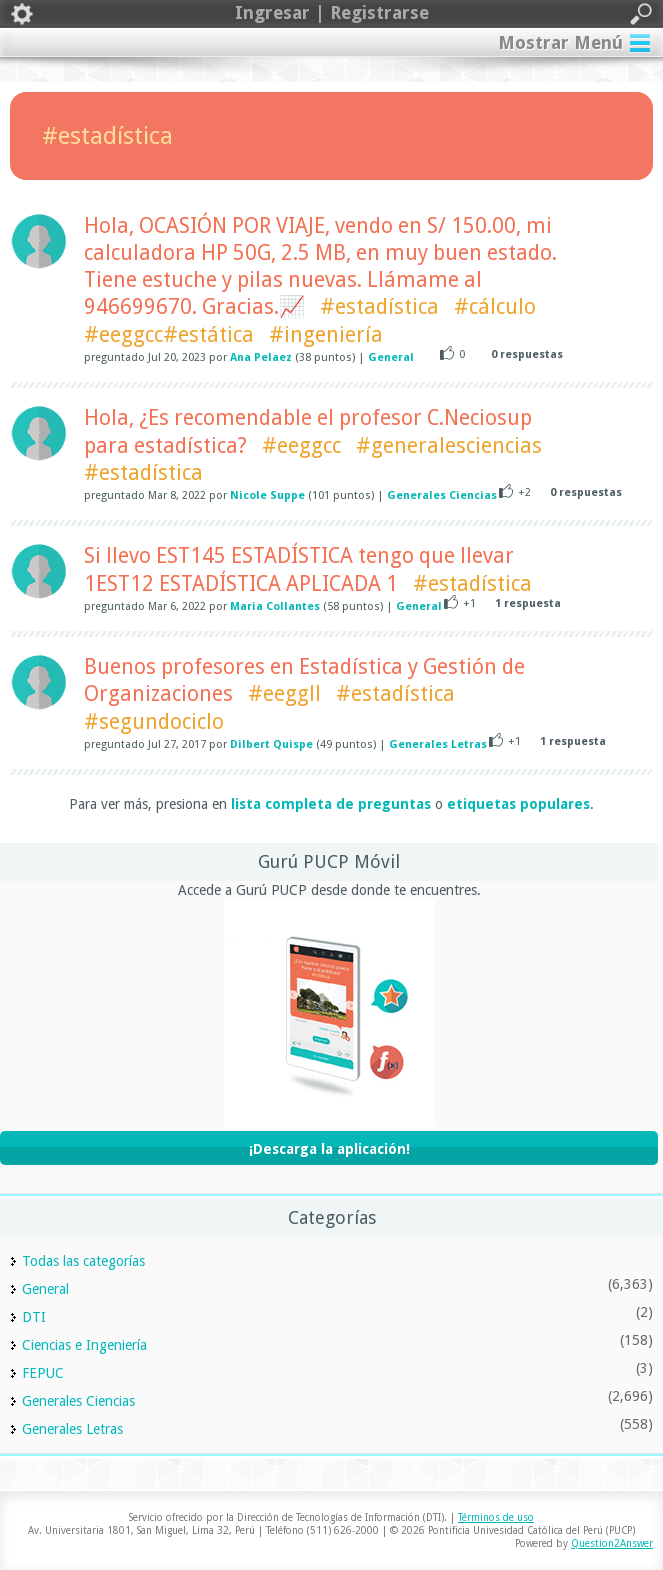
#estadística (379, 306)
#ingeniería (326, 334)
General (391, 357)
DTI (34, 1317)
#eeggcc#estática (169, 334)
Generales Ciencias (442, 495)
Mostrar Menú (560, 42)
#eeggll (284, 693)
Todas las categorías (83, 1261)
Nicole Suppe (267, 495)
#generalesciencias (449, 445)
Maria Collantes (275, 606)
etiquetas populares (518, 804)
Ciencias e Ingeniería (84, 1345)
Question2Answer (612, 1543)
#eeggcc (301, 445)
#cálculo (495, 306)
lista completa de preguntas (331, 804)
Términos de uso (496, 1517)
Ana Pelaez (261, 357)
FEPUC (43, 1373)
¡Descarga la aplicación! (329, 1149)
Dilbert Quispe (271, 744)
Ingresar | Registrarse (331, 14)
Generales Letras (438, 744)
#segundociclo (154, 721)
